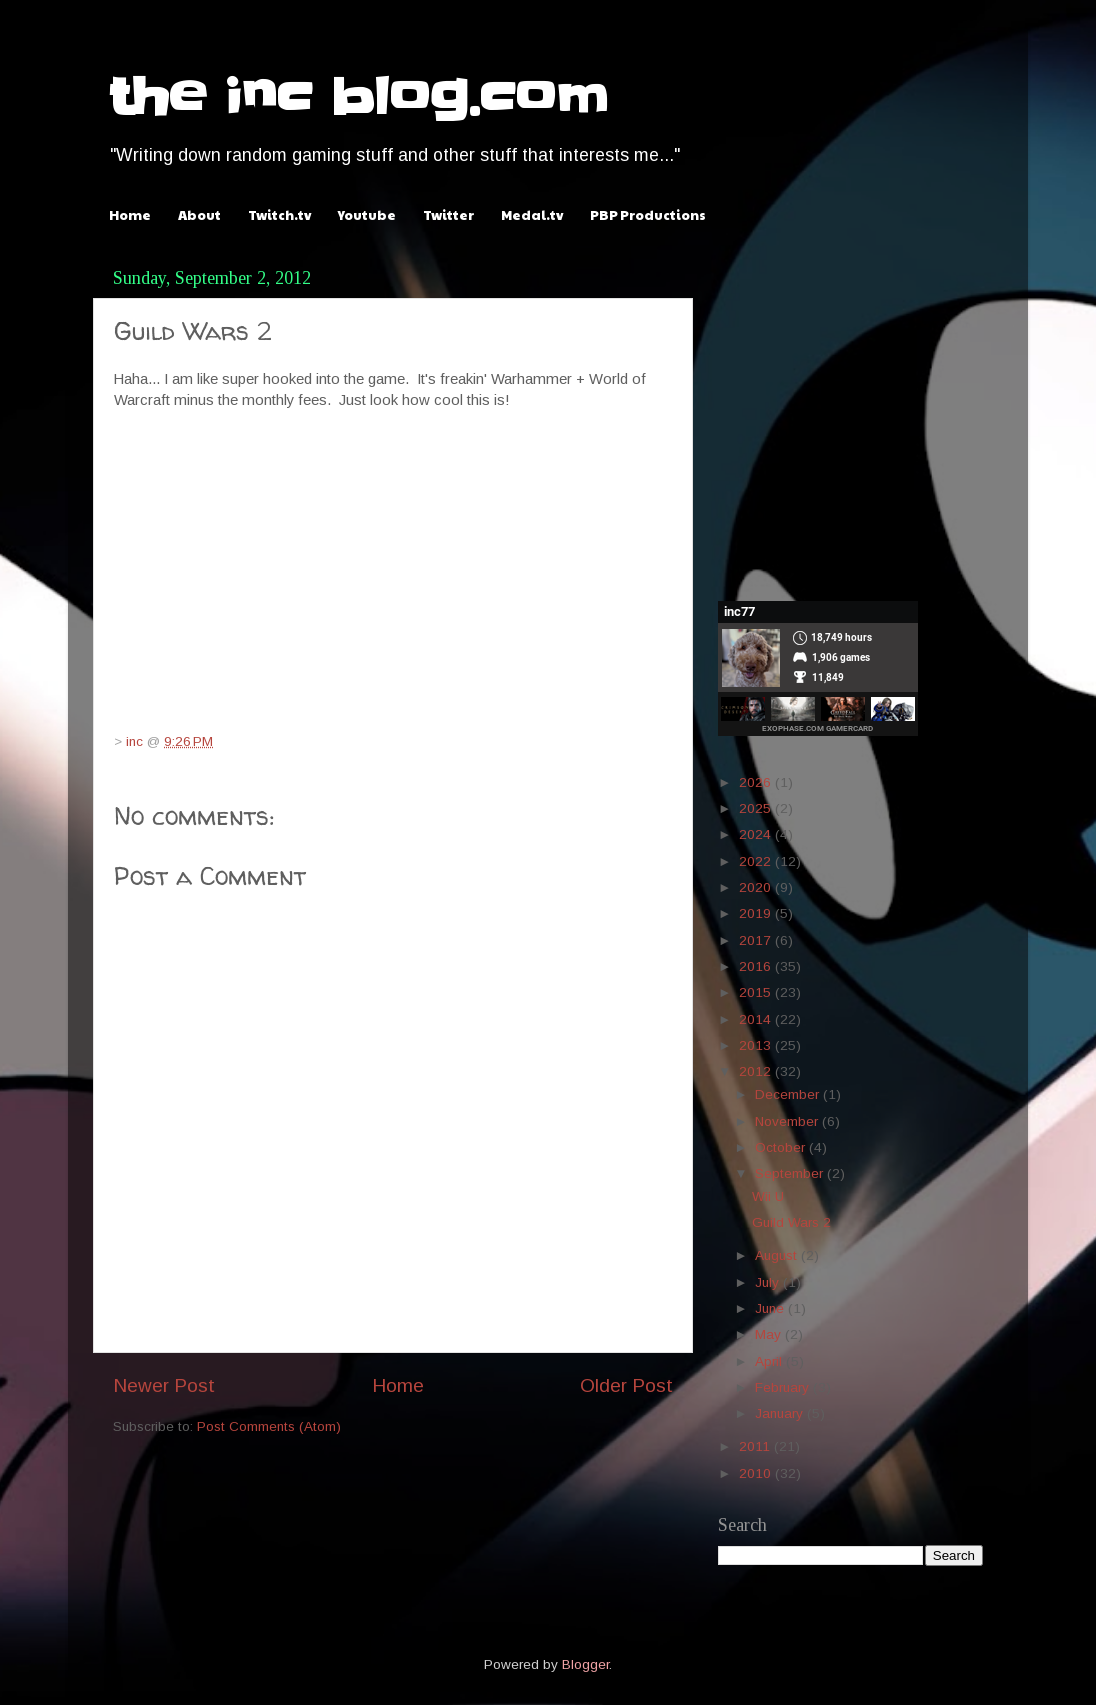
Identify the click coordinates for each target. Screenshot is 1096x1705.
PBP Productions (648, 215)
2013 (757, 1045)
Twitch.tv (279, 215)
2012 (757, 1071)
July (769, 1282)
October (782, 1147)
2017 (757, 940)
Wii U (768, 1196)
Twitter (448, 215)
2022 (757, 861)
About (199, 215)
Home (130, 215)
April (770, 1361)
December (789, 1094)
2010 (757, 1473)
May (770, 1334)
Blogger (585, 1664)
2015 (757, 992)
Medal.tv (532, 215)
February (784, 1387)
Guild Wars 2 (791, 1222)
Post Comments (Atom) (269, 1426)
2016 (757, 966)
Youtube (367, 215)
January (781, 1413)
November (788, 1121)
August (778, 1255)
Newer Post (164, 1385)
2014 (757, 1019)
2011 (756, 1446)
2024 (757, 834)
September (791, 1173)
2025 (757, 808)
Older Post (626, 1385)
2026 (757, 782)
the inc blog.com (358, 97)
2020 (757, 887)
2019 (757, 913)
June (771, 1308)
